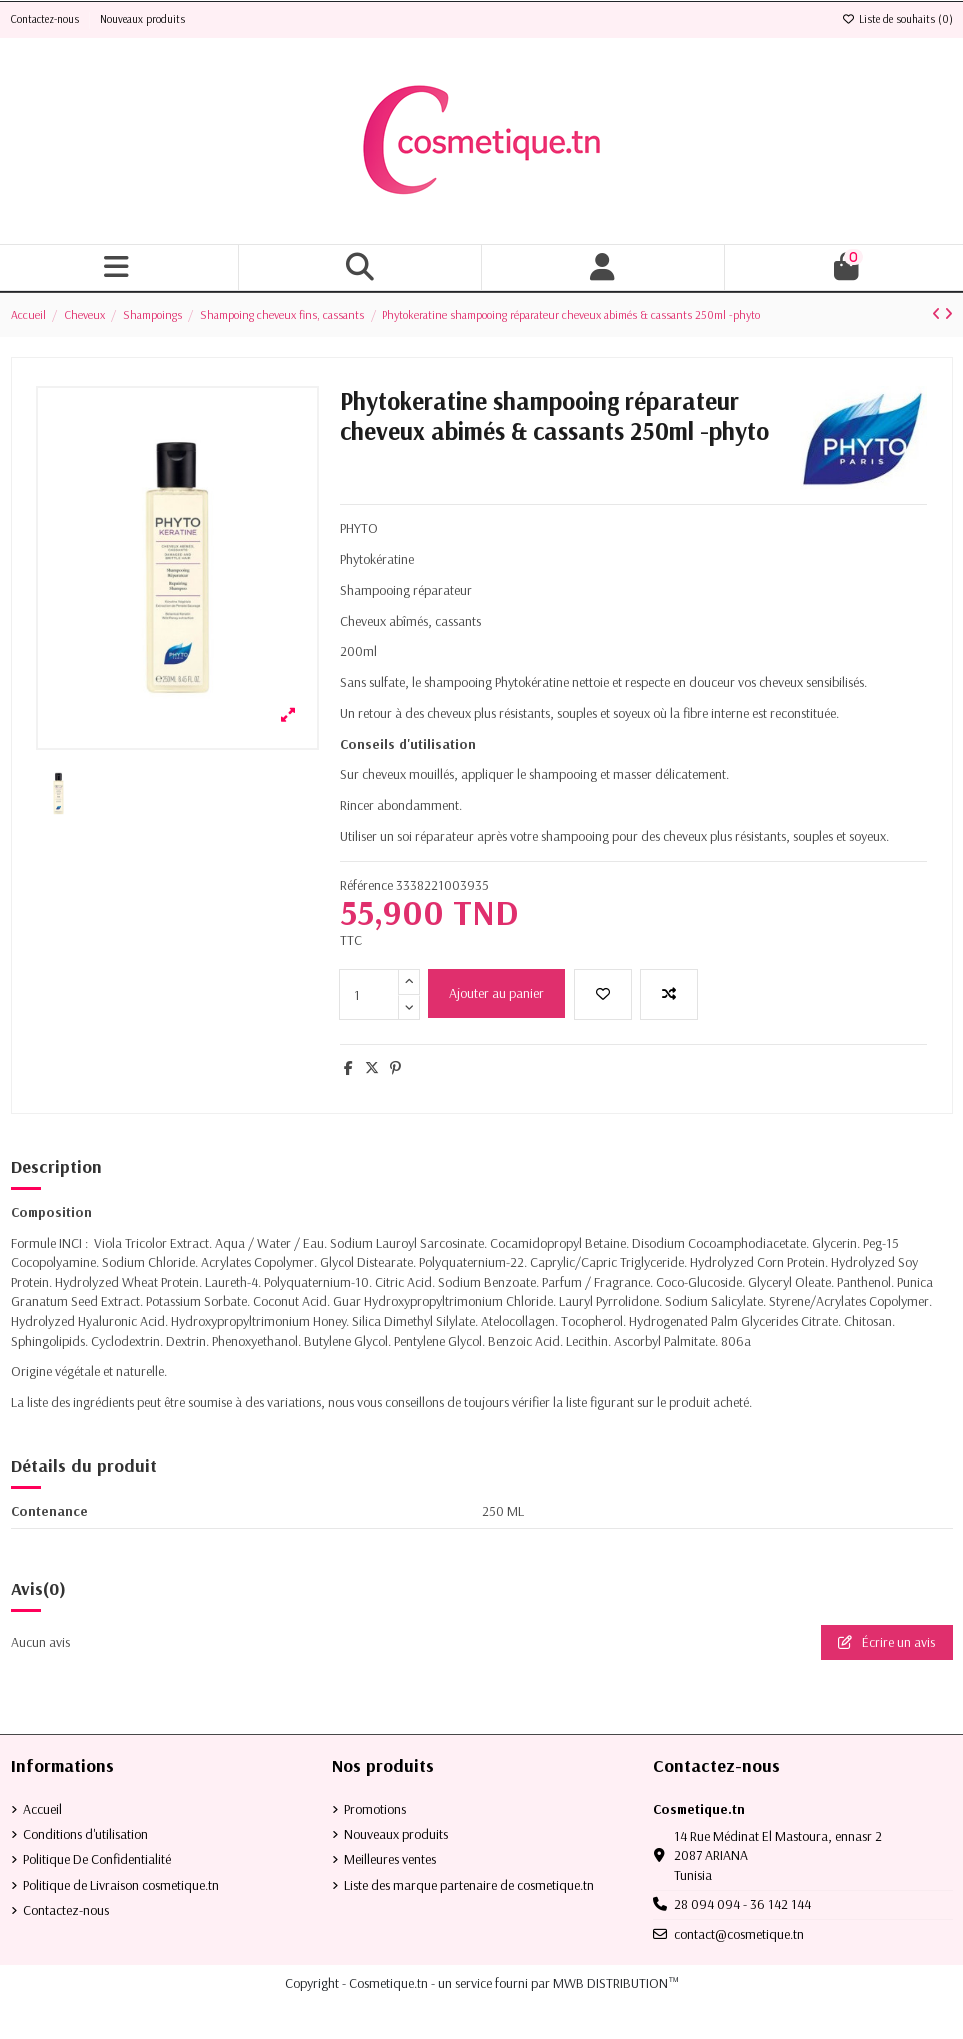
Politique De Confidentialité (97, 1859)
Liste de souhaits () (897, 19)
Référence (366, 885)
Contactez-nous (46, 19)
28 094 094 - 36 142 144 (742, 1904)
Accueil (42, 1809)
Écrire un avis (886, 1642)
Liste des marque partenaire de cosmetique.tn (469, 1885)
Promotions (375, 1809)
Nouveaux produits (142, 19)
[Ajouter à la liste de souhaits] (603, 994)
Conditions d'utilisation (85, 1834)
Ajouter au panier (496, 993)
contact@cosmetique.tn (739, 1934)
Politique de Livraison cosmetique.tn (121, 1885)
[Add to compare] (669, 994)
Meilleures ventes (390, 1859)
